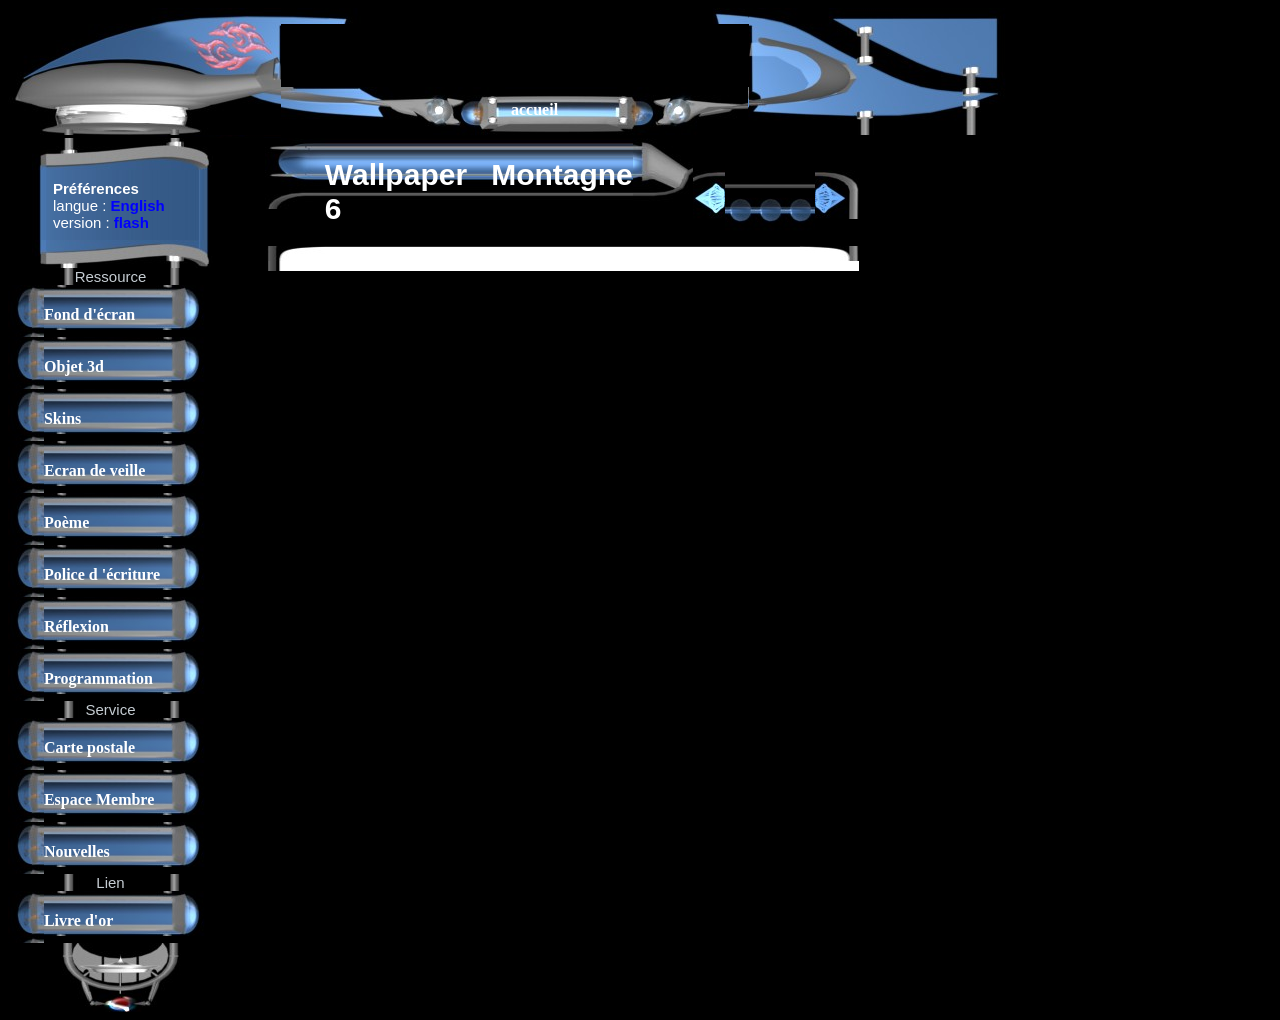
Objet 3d (74, 366)
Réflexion (76, 626)
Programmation (98, 678)
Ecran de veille (94, 470)
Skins (62, 418)
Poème (66, 522)
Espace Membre (99, 799)
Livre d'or (78, 920)
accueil (534, 109)
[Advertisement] (515, 54)
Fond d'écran (89, 314)
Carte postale (89, 747)
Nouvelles (77, 851)
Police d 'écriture (102, 574)
